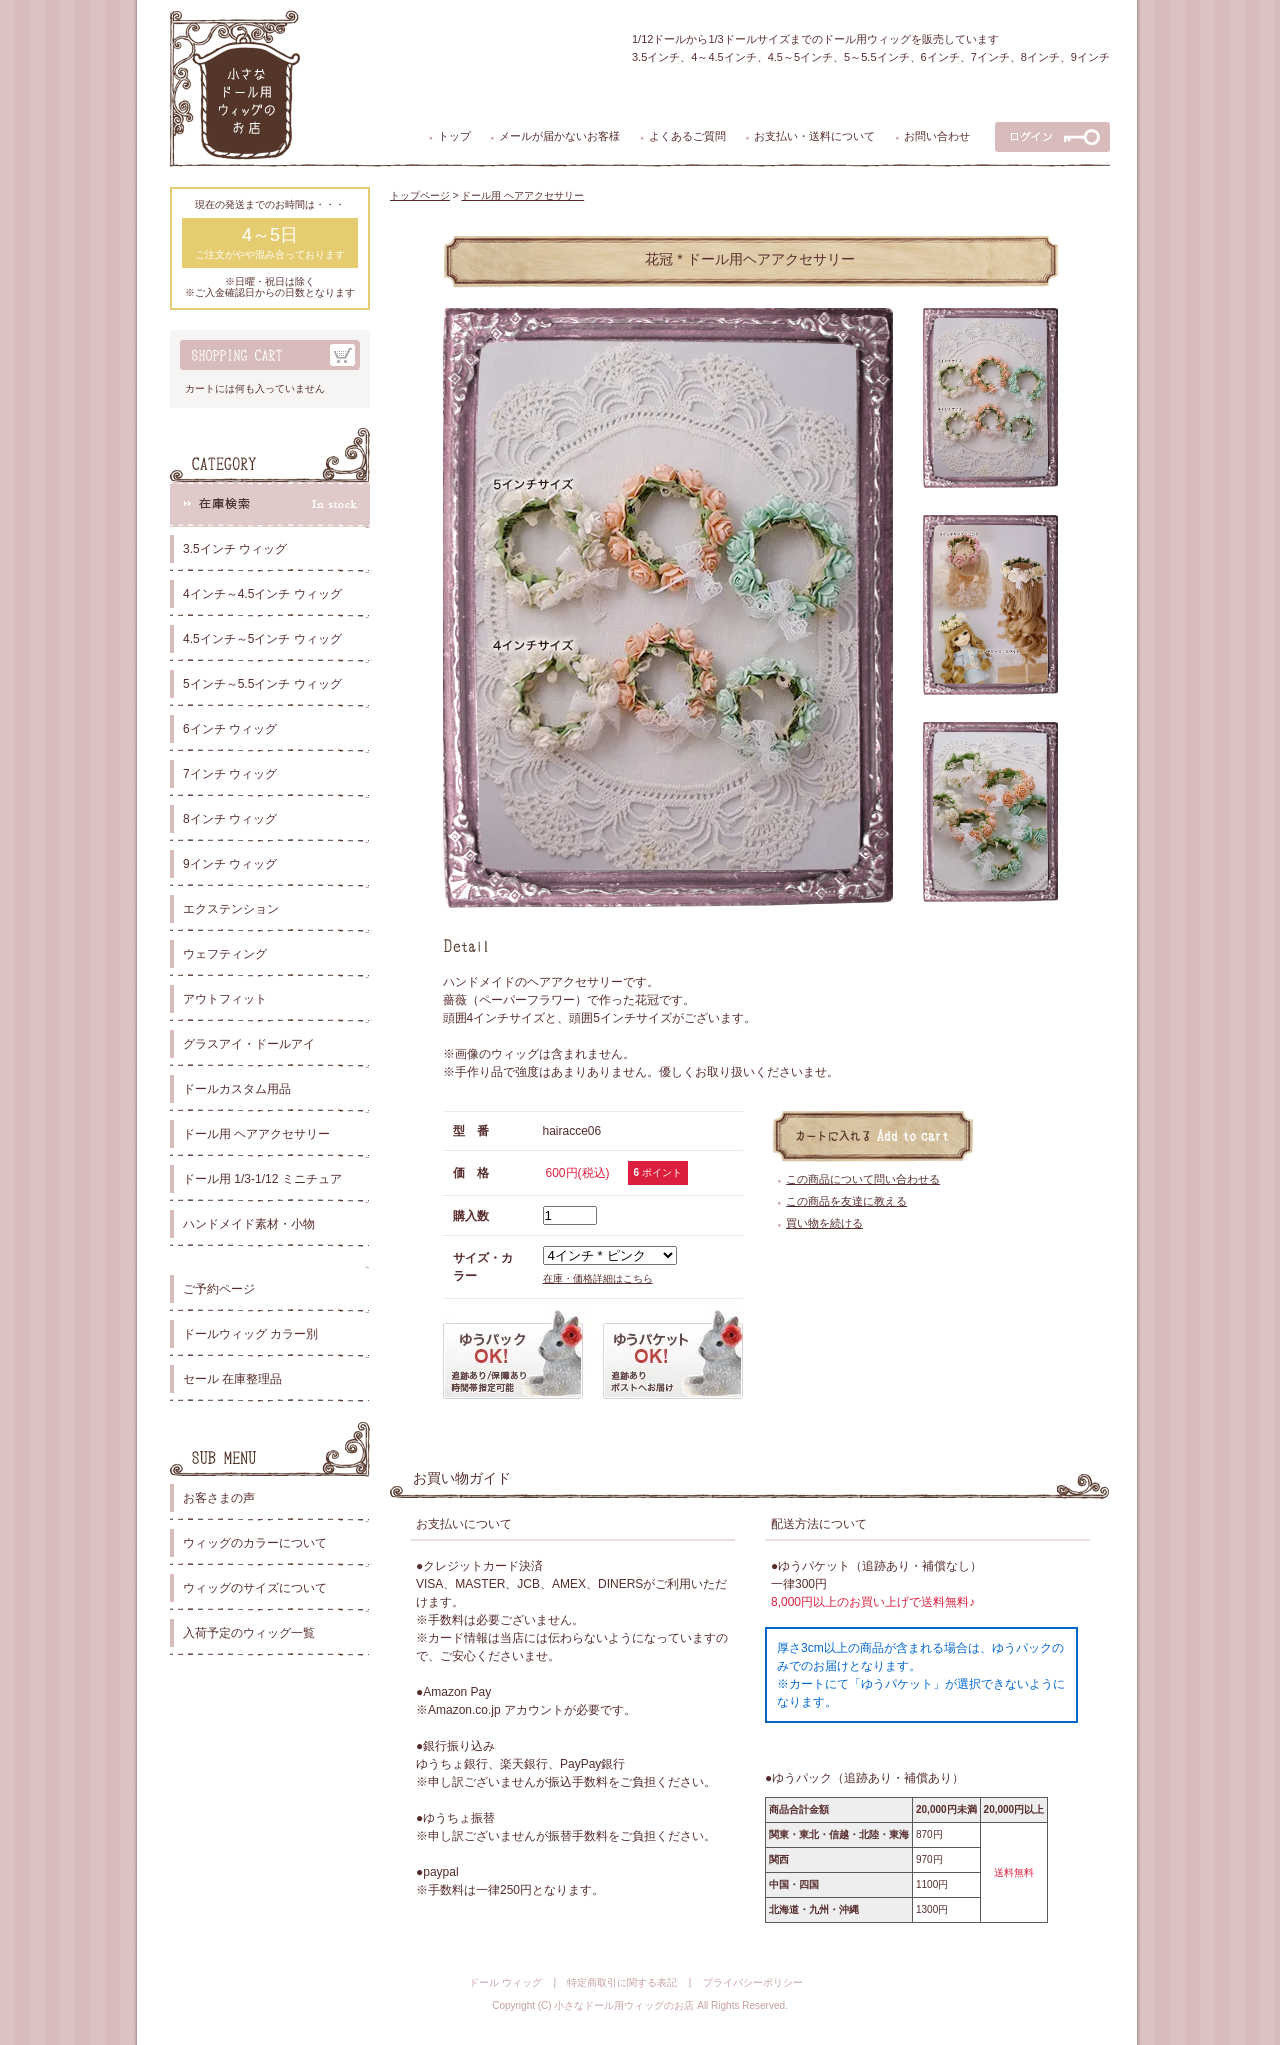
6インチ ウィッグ (230, 729)
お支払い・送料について (814, 136)
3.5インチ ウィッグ (235, 549)
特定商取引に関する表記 (622, 1982)
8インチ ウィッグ (230, 819)
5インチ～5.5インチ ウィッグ (262, 684)
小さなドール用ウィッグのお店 (624, 2005)
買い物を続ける (824, 1223)
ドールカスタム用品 (237, 1089)
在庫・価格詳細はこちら (598, 1278)
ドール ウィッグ (505, 1982)
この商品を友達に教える (846, 1201)
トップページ (420, 195)
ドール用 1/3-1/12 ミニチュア (262, 1179)
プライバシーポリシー (753, 1982)
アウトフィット (225, 999)
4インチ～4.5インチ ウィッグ (262, 594)
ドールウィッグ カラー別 (250, 1334)
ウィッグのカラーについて (255, 1543)
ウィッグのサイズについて (255, 1588)
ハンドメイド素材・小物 (249, 1224)
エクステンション (231, 909)
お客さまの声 (219, 1498)
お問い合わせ (937, 136)
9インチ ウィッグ (230, 864)
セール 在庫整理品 (232, 1379)
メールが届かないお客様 (559, 136)
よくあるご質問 (687, 136)
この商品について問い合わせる (863, 1179)
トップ (454, 136)
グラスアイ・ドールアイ (249, 1044)
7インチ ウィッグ (230, 774)
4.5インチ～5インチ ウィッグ (262, 639)
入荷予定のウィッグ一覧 (249, 1633)
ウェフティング (225, 954)
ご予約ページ (219, 1289)
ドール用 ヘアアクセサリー (256, 1134)
